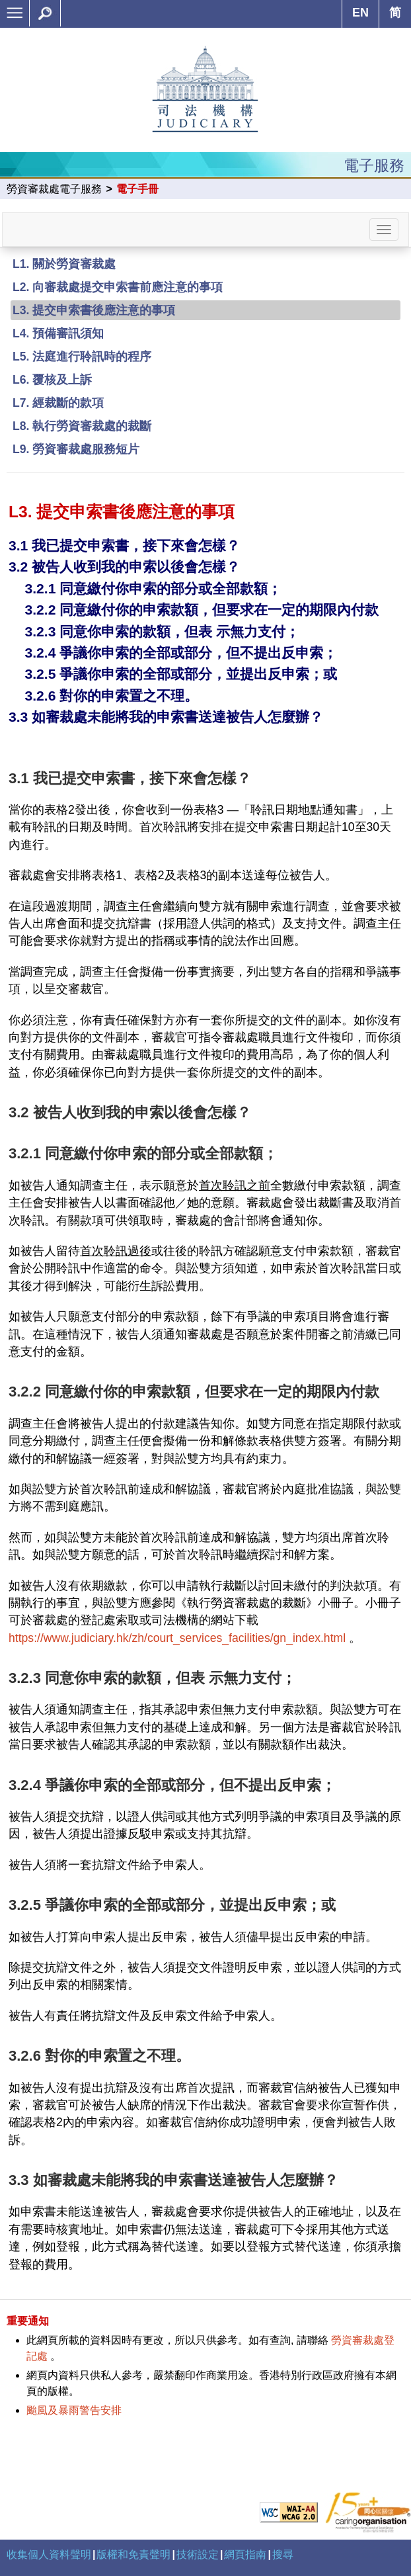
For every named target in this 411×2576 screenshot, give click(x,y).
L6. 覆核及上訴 (52, 379)
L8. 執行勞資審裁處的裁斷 (82, 426)
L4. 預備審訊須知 (58, 333)
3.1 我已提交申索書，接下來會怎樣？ (124, 545)
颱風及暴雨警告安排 (74, 2410)
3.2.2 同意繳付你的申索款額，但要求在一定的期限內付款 (201, 609)
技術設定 (197, 2554)
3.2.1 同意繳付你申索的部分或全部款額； (152, 588)
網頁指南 (245, 2554)
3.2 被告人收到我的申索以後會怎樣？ (124, 566)
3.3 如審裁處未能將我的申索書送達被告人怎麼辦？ (166, 716)
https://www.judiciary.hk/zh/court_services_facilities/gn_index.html (177, 1638)
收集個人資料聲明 (49, 2554)
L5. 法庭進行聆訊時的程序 (82, 356)
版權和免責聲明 (133, 2554)
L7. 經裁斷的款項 (58, 402)
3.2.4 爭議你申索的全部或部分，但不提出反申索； (180, 652)
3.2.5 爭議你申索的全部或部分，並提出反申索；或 (180, 673)
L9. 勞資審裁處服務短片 (76, 449)
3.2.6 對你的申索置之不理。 (111, 695)
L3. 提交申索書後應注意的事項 (94, 310)
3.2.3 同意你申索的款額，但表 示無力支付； (161, 631)
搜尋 (282, 2554)
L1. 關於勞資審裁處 (64, 264)
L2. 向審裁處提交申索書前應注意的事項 (118, 287)
